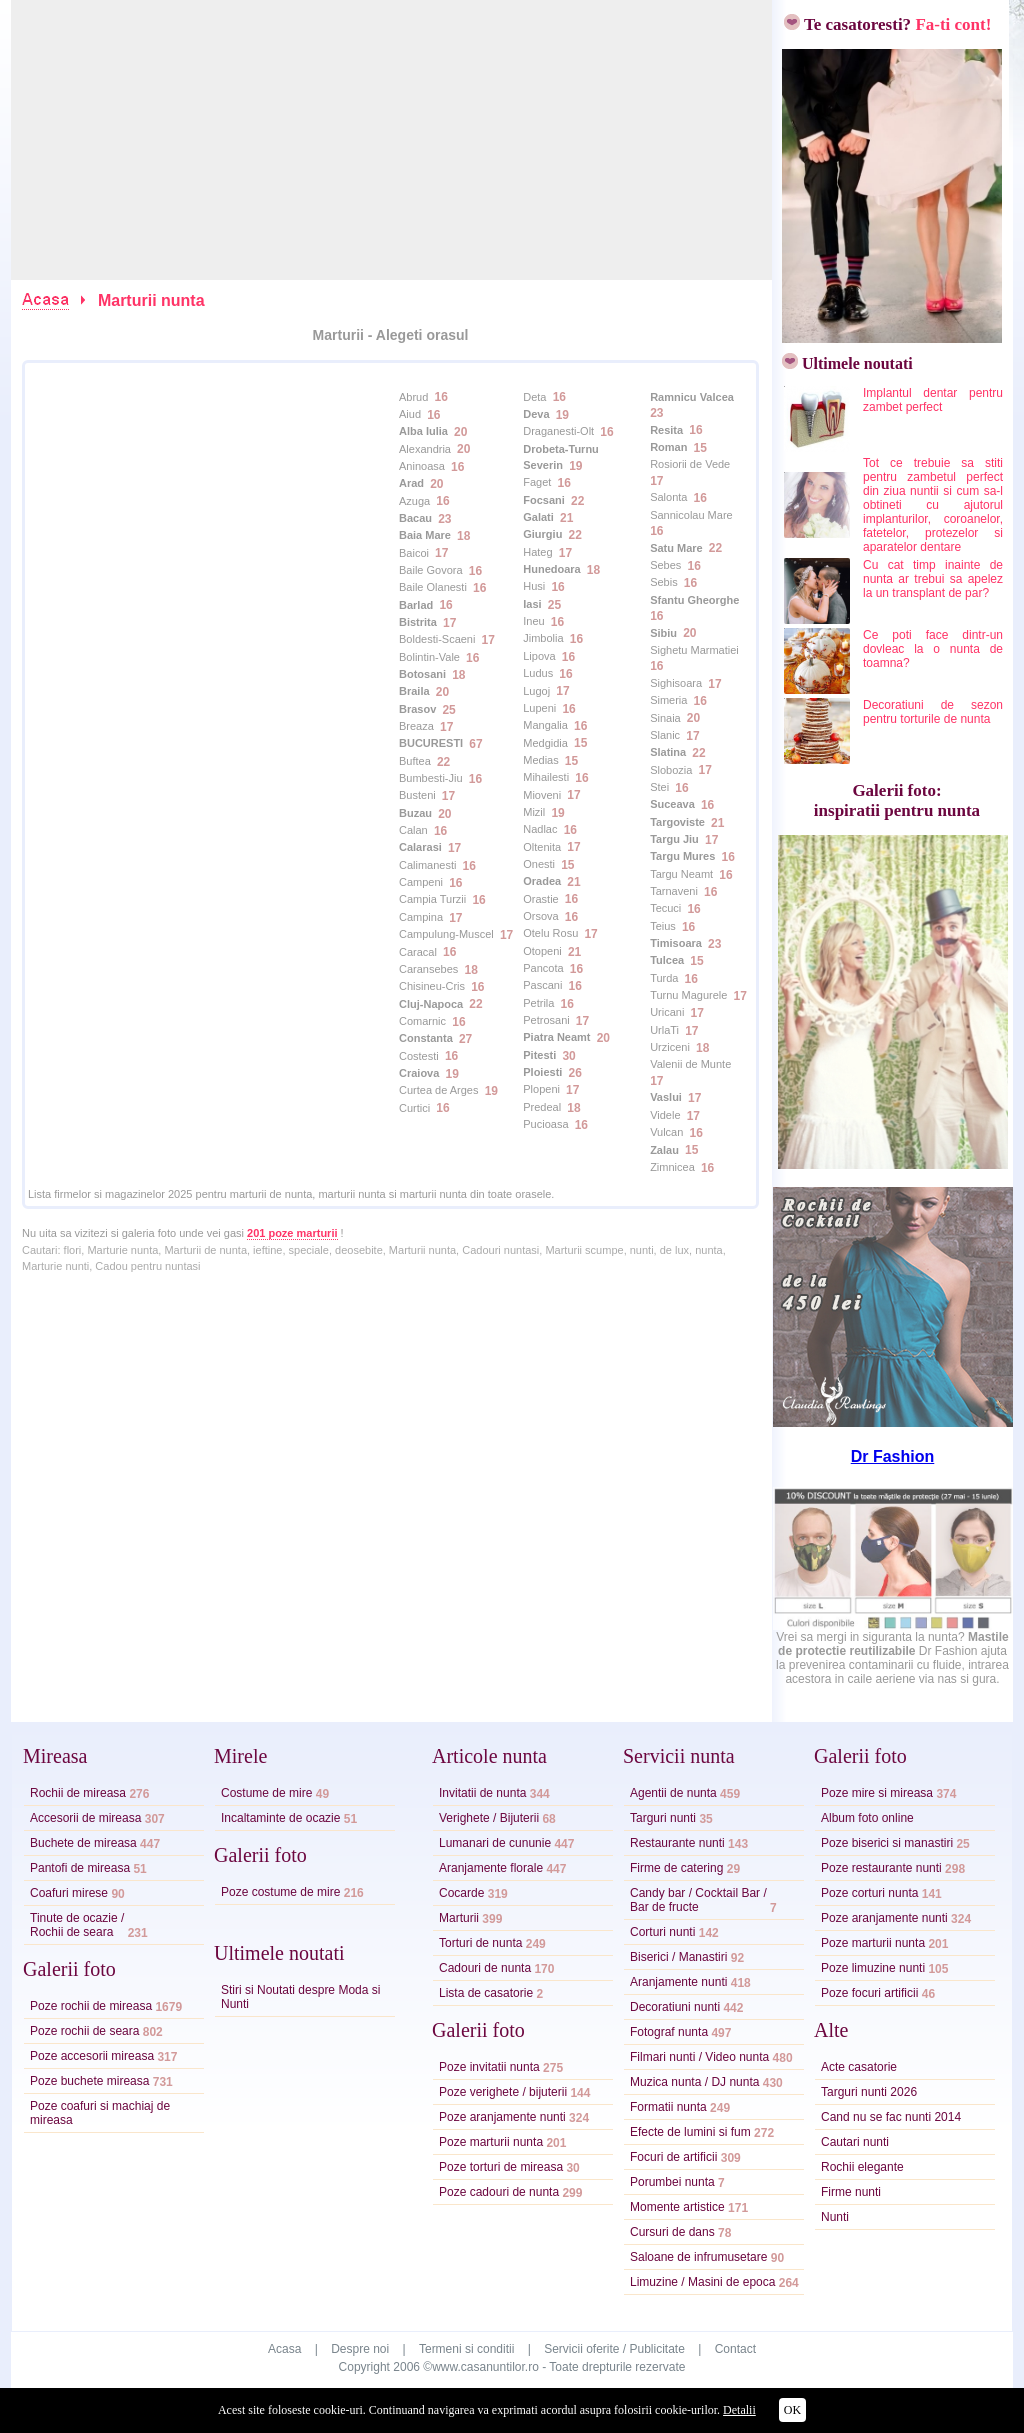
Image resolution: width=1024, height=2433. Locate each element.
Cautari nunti (855, 2142)
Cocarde (461, 1893)
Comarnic (422, 1021)
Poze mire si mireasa (877, 1793)
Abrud (413, 397)
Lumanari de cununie (495, 1843)
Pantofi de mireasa (80, 1868)
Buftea (415, 761)
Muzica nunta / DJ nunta (694, 2082)
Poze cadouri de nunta (499, 2192)
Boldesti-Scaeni (437, 639)
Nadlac (540, 829)
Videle (665, 1115)
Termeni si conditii (466, 2349)
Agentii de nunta (673, 1793)
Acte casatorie (859, 2067)
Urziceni (670, 1047)
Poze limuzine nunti (873, 1968)
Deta (534, 397)
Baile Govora (431, 570)
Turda (664, 978)
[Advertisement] (392, 140)
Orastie (540, 899)
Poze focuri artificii (869, 1993)
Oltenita (542, 847)
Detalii (739, 2410)
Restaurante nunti (677, 1843)
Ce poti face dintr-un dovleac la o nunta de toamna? (933, 649)
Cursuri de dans (672, 2232)
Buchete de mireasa (83, 1843)
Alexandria (425, 449)
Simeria (668, 700)
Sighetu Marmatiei (694, 650)
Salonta (668, 497)
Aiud (410, 414)
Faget (537, 482)
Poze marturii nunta (491, 2142)
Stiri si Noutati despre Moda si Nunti (300, 1997)
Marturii (459, 1918)
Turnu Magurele (688, 995)
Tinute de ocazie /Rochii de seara (77, 1925)
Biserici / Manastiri (678, 1957)
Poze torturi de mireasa (501, 2167)
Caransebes (428, 969)
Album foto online (867, 1818)
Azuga (414, 501)
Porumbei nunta (672, 2182)
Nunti (835, 2217)
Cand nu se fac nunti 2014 (891, 2117)
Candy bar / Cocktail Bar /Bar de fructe (698, 1900)
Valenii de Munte (690, 1064)
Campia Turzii (432, 899)
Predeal (542, 1107)
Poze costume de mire (280, 1892)
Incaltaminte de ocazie (280, 1818)
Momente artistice (677, 2207)
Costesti (419, 1056)
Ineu (533, 621)
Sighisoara (676, 683)
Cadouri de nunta (485, 1968)
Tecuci (665, 908)
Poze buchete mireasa (89, 2081)
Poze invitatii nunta (489, 2067)
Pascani (542, 985)
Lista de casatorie (486, 1993)
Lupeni (539, 708)
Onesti (539, 864)
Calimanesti (427, 865)
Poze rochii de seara (84, 2031)
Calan (413, 830)
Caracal (418, 952)
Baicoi (414, 553)
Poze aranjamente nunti (502, 2117)
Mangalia (545, 725)
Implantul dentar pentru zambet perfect (933, 400)
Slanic (665, 735)
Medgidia (545, 743)
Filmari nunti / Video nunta (699, 2057)
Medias (540, 760)
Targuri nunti (663, 1818)
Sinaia (665, 718)
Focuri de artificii (673, 2157)
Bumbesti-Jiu (431, 778)
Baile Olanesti (433, 587)
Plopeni (541, 1089)
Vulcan (666, 1132)
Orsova (540, 916)
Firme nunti (851, 2192)
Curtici (414, 1108)
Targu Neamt (681, 874)
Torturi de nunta (480, 1943)
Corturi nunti (662, 1932)
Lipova (539, 656)
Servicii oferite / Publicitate (614, 2349)
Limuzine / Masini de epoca (702, 2282)
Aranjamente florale (491, 1868)
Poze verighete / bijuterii (503, 2092)
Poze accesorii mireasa (92, 2056)
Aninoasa (422, 466)
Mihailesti (546, 777)
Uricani (667, 1012)
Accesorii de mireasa (85, 1818)
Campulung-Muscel (446, 934)
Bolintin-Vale (429, 657)
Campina (421, 917)
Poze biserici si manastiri (887, 1843)
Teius (663, 926)
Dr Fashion (893, 1456)
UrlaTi (664, 1030)
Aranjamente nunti (678, 1982)
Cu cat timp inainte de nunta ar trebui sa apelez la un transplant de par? (933, 579)
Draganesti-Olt (558, 431)
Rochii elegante (862, 2167)
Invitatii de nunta (482, 1793)
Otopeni (542, 951)
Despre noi (360, 2349)
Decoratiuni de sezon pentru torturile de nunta (933, 712)
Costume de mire (266, 1793)
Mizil (534, 812)
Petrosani (546, 1020)
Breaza (416, 726)
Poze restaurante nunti (881, 1868)
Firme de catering (676, 1868)
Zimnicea (672, 1167)
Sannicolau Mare (691, 515)
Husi (534, 586)
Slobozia (671, 770)
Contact (735, 2349)
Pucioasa (545, 1124)
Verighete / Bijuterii (489, 1818)
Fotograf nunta (669, 2032)
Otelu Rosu (550, 933)
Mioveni (542, 795)
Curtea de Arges (439, 1090)
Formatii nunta (668, 2107)
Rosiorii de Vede (690, 464)
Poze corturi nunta (869, 1893)
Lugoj (536, 691)
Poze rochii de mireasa (91, 2006)
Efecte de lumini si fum (690, 2132)
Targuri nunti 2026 (869, 2092)
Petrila (538, 1003)
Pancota (543, 968)
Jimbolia (543, 638)
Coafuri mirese (69, 1893)
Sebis (664, 582)
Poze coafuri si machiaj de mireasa (100, 2113)
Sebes (665, 565)
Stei (659, 787)
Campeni (421, 882)
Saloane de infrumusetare (698, 2257)
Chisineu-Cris (432, 986)
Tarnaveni (674, 891)
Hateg (537, 552)
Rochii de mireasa (78, 1793)
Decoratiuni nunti (675, 2007)
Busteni (417, 795)
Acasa (284, 2349)
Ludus (538, 673)
